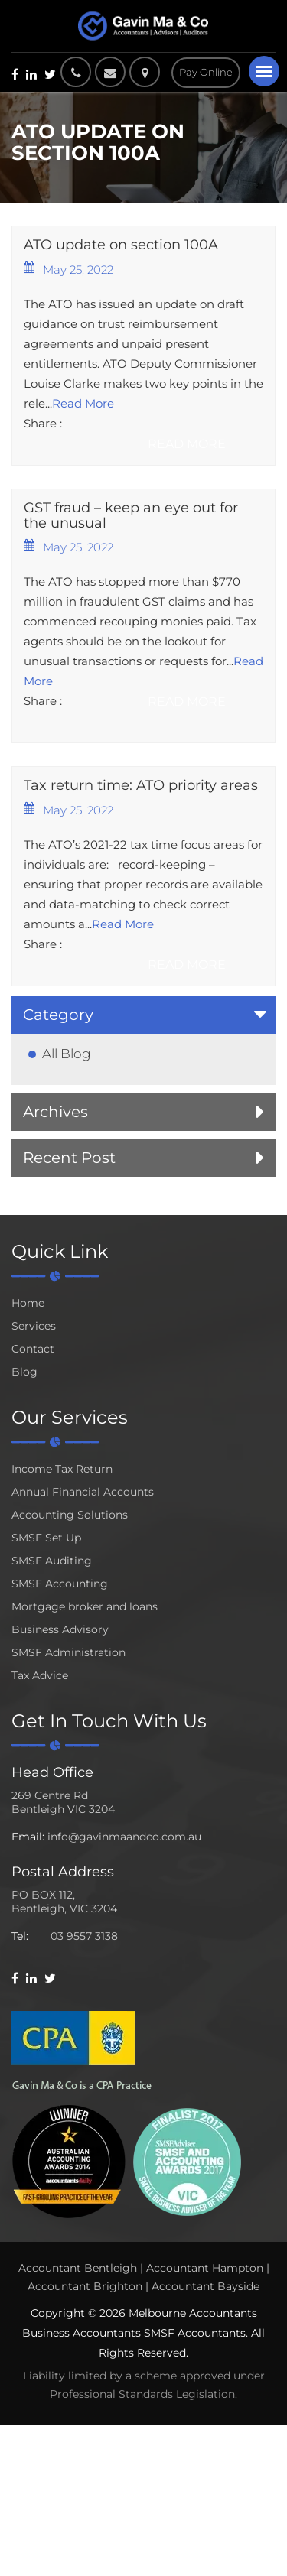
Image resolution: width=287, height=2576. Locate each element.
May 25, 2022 (68, 269)
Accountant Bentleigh (77, 2268)
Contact (32, 1349)
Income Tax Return (62, 1469)
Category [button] (58, 1014)
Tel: (19, 1936)
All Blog (66, 1053)
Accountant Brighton (85, 2286)
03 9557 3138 (84, 1936)
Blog (24, 1372)
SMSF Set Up (46, 1538)
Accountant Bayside (205, 2286)
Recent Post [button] (69, 1157)
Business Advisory (60, 1629)
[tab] (143, 1015)
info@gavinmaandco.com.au (124, 1836)
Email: (27, 1836)
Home (27, 1303)
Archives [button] (55, 1112)
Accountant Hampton (204, 2268)
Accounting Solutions (69, 1515)
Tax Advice (39, 1675)
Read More (83, 403)
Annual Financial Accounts (82, 1492)
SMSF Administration (68, 1652)
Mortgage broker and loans (84, 1606)
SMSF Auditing (51, 1560)
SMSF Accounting (59, 1583)
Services (33, 1326)
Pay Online (206, 72)
